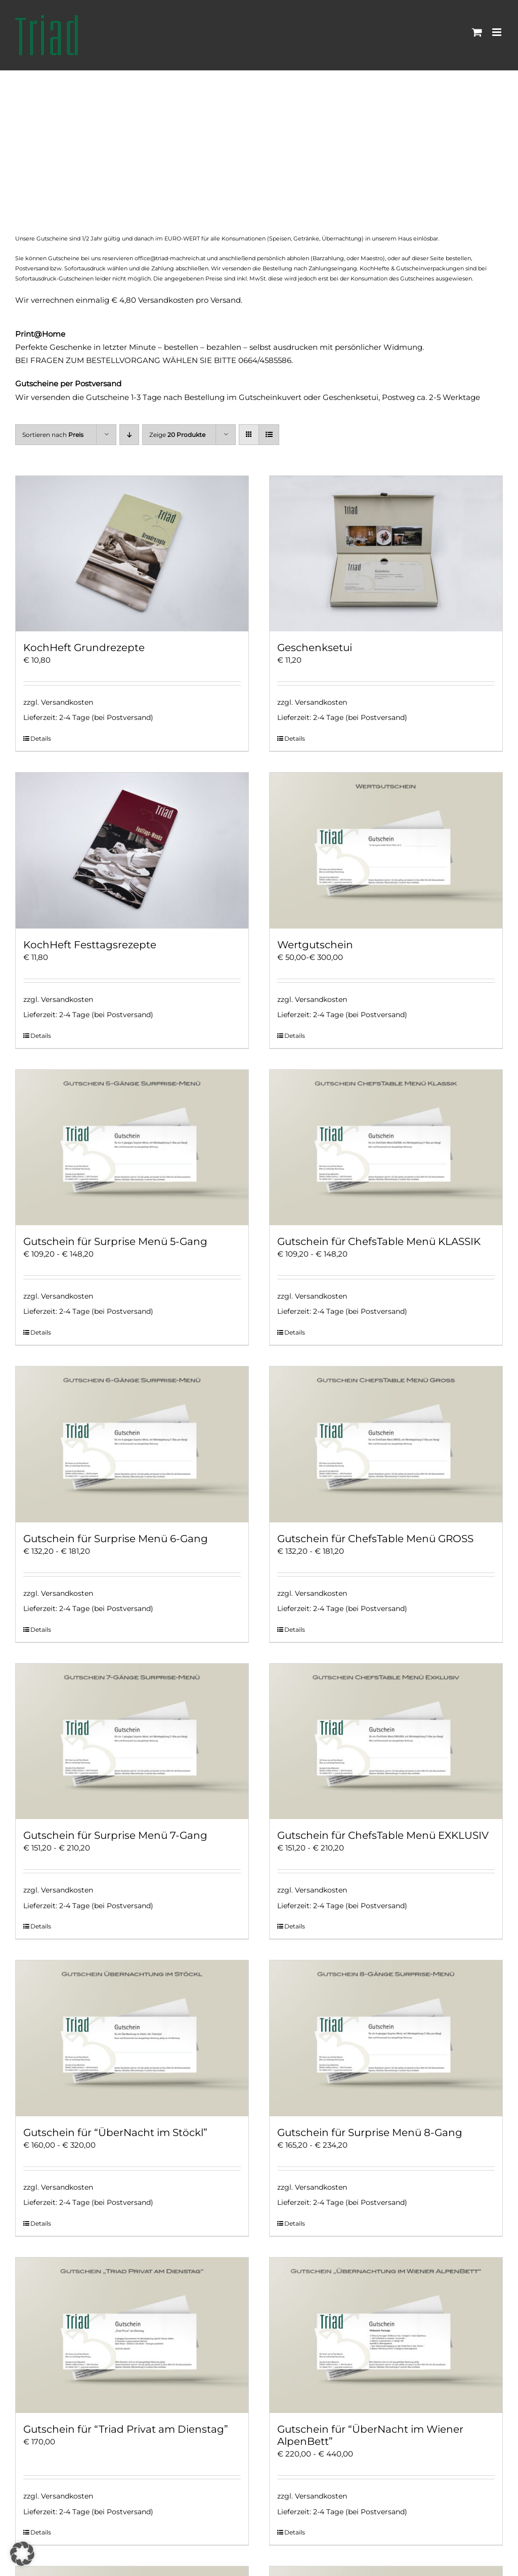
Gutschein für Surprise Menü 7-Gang (115, 1835)
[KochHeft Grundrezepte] (132, 553)
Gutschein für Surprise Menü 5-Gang (115, 1241)
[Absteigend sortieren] (129, 434)
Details (40, 738)
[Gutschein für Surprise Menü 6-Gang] (132, 1444)
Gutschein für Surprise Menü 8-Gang (369, 2132)
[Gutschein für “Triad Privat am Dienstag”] (132, 2335)
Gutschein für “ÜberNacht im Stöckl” (115, 2132)
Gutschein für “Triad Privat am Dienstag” (125, 2429)
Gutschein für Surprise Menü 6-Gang (115, 1539)
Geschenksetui (314, 647)
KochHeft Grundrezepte (84, 647)
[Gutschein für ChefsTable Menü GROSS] (386, 1444)
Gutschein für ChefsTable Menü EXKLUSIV (383, 1835)
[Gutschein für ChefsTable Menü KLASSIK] (386, 1147)
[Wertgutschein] (386, 850)
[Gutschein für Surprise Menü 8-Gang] (386, 2038)
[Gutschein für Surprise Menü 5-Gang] (132, 1147)
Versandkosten (67, 702)
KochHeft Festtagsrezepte (89, 945)
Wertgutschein (315, 945)
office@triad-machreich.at (170, 258)
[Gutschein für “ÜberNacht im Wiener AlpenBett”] (386, 2335)
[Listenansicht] (269, 435)
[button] (22, 2553)
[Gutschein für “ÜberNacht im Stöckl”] (132, 2038)
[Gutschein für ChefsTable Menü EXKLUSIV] (386, 1741)
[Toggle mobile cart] (477, 32)
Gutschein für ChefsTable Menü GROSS (375, 1539)
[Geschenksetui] (386, 553)
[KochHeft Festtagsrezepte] (132, 850)
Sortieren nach (52, 434)
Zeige (177, 434)
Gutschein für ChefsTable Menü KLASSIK (379, 1241)
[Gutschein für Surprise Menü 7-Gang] (132, 1741)
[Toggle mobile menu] (497, 32)
